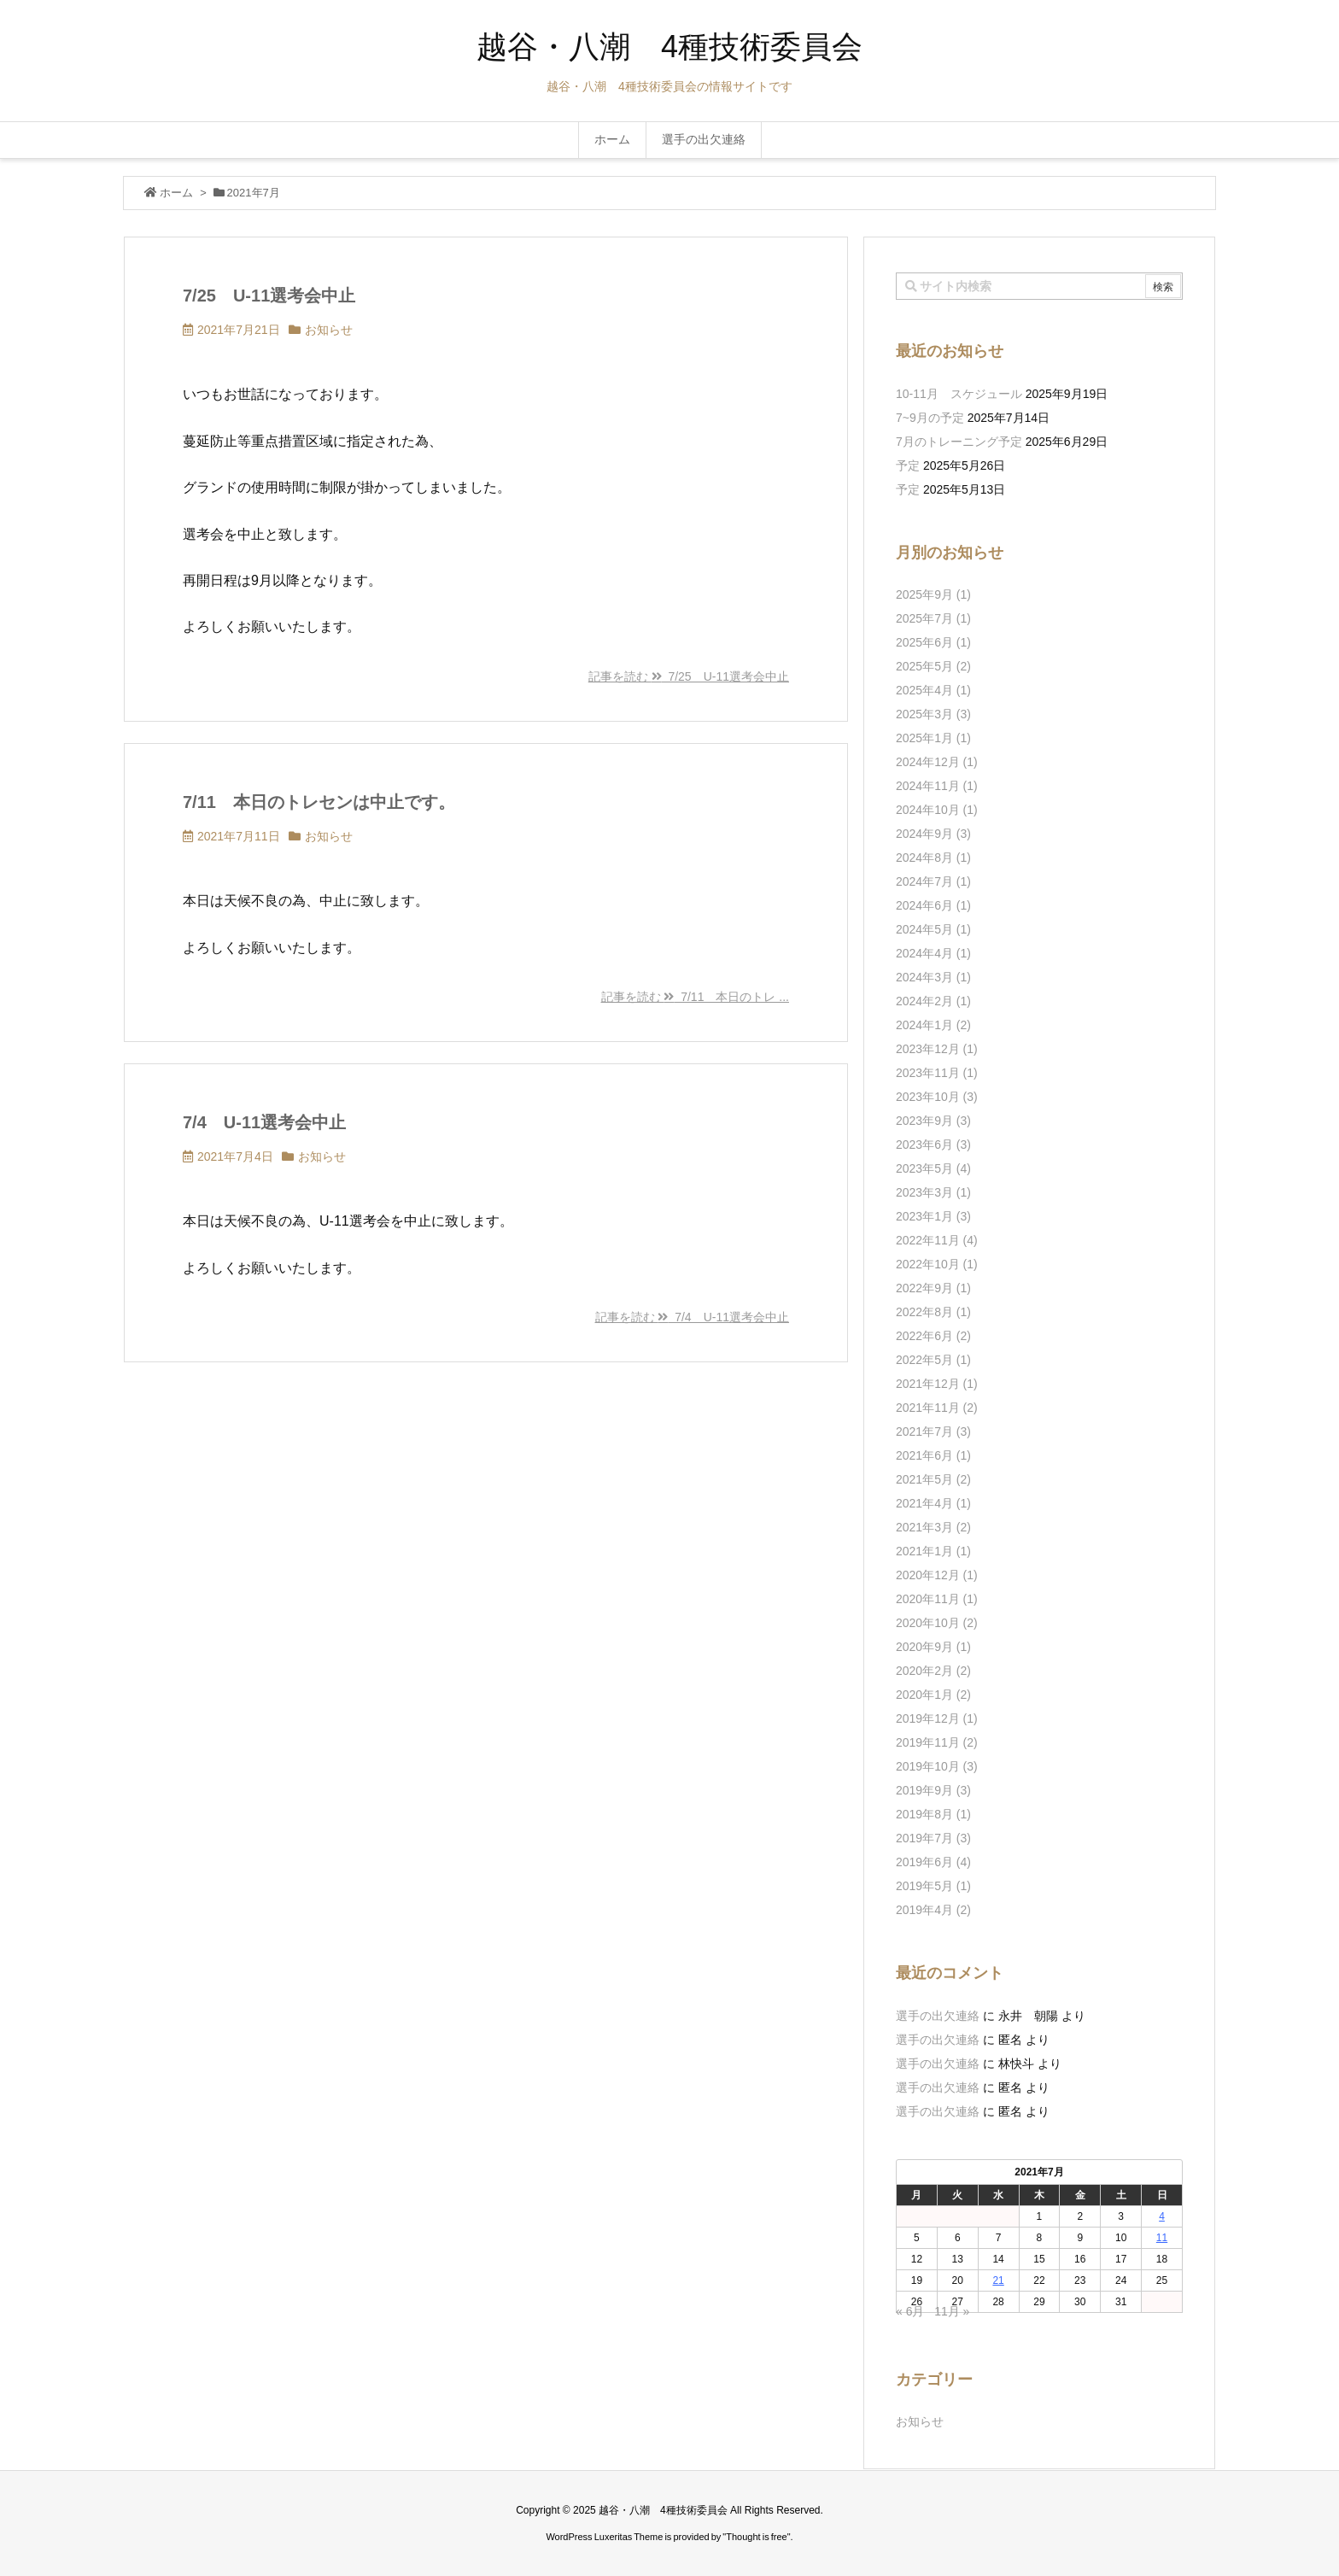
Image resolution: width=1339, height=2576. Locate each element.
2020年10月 (937, 1623)
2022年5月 (933, 1360)
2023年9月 (933, 1120)
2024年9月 (933, 833)
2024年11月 (937, 786)
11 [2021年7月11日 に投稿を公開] (1161, 2238)
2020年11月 (937, 1599)
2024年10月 (937, 810)
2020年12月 (937, 1575)
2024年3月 (933, 977)
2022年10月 (937, 1264)
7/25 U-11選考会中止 (269, 295)
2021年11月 (937, 1407)
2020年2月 (933, 1670)
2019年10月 (937, 1766)
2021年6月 (933, 1455)
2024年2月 (933, 1001)
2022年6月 (933, 1336)
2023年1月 (933, 1216)
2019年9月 (933, 1790)
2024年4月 (933, 953)
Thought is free (756, 2537)
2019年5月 (933, 1886)
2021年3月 (933, 1527)
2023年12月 (937, 1049)
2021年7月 (933, 1431)
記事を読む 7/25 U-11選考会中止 (688, 676)
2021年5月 (933, 1479)
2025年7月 (933, 618)
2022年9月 (933, 1288)
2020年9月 (933, 1647)
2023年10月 (937, 1097)
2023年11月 (937, 1073)
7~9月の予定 (930, 417)
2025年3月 (933, 714)
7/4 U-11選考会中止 (264, 1122)
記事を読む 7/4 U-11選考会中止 (692, 1317)
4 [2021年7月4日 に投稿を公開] (1162, 2216)
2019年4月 (933, 1910)
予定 (908, 465)
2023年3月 (933, 1192)
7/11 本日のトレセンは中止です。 (319, 802)
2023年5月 (933, 1168)
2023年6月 (933, 1144)
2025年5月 (933, 666)
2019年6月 (933, 1862)
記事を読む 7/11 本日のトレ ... (695, 997)
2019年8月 (933, 1814)
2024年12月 (937, 762)
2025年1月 (933, 738)
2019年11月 (937, 1742)
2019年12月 (937, 1718)
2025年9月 (933, 594)
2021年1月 (933, 1551)
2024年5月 (933, 929)
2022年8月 (933, 1312)
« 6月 (910, 2311)
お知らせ (329, 330)
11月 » (951, 2311)
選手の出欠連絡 (937, 2016)
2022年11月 (937, 1240)
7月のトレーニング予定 (959, 441)
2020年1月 (933, 1694)
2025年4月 (933, 690)
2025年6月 (933, 642)
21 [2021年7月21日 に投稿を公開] (997, 2280)
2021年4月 (933, 1503)
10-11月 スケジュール (959, 394)
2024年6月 (933, 905)
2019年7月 (933, 1838)
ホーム (176, 192)
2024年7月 (933, 881)
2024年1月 (933, 1025)
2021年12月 (937, 1383)
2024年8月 (933, 857)
